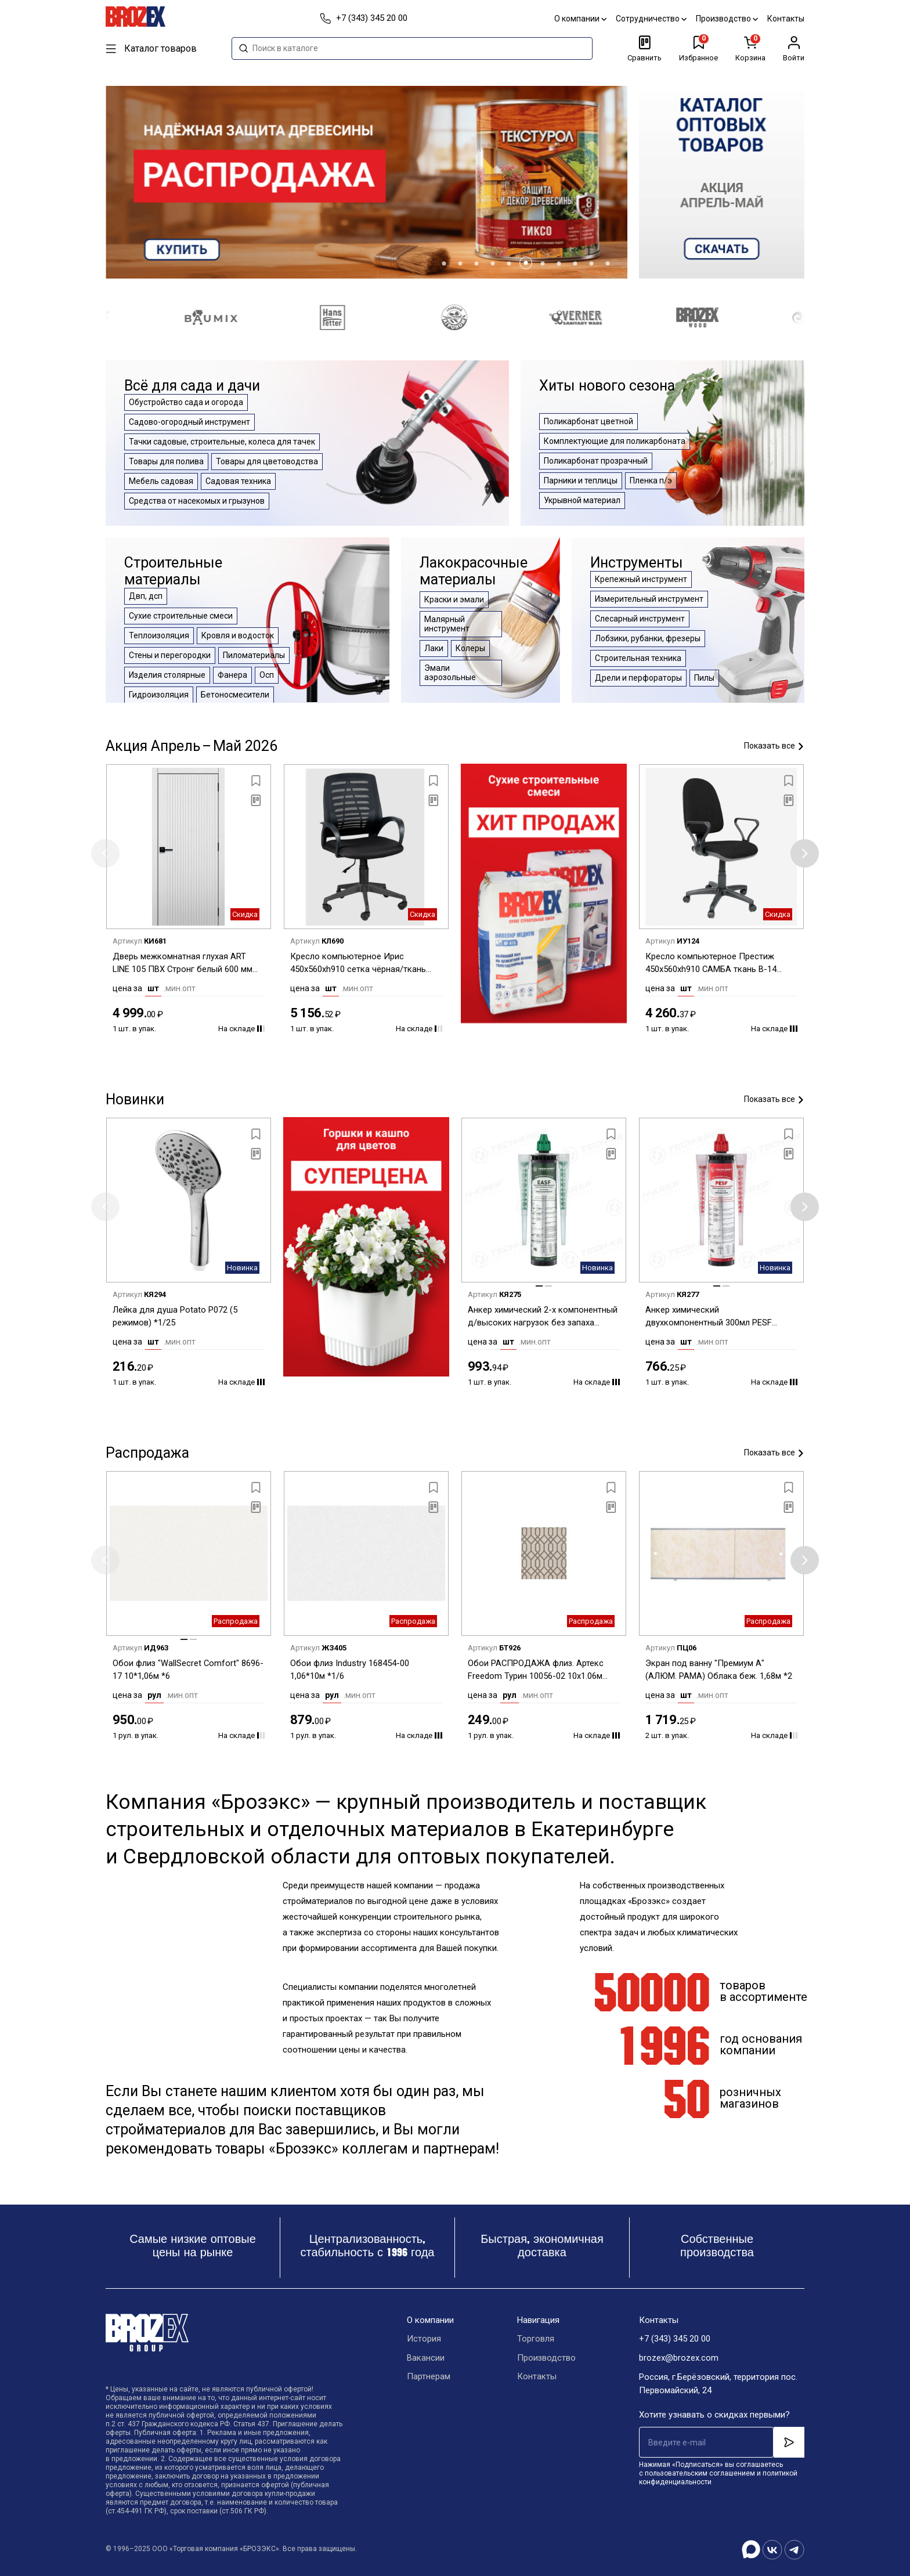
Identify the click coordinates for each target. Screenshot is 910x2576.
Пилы (704, 677)
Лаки (433, 648)
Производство (727, 18)
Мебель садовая (161, 481)
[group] (721, 182)
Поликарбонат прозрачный (596, 460)
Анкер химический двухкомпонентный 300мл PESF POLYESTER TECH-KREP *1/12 (708, 1317)
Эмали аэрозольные (450, 672)
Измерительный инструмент (649, 599)
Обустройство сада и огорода (186, 402)
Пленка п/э (651, 480)
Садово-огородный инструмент (189, 422)
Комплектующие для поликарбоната (614, 441)
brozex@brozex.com (678, 2358)
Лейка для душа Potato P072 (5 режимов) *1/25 (175, 1316)
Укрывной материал (582, 500)
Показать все (774, 745)
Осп (266, 675)
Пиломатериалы (254, 655)
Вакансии (426, 2358)
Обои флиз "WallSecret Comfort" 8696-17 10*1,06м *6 (189, 1670)
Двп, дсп (145, 596)
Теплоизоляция (159, 635)
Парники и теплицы (581, 480)
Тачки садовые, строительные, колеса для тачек (222, 441)
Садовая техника (238, 481)
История (424, 2338)
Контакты (785, 18)
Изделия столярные (167, 675)
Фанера (232, 675)
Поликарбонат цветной (588, 421)
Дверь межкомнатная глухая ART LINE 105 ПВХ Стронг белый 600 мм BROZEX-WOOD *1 (183, 964)
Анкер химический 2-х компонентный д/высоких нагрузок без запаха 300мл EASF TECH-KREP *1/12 (543, 1317)
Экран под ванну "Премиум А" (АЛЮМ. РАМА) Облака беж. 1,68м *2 (718, 1670)
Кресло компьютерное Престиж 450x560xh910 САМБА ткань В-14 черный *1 (711, 964)
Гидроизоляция (159, 694)
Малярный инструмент (447, 624)
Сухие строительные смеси (181, 615)
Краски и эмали (454, 599)
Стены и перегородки (170, 655)
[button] (444, 263)
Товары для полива (166, 461)
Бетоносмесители (235, 694)
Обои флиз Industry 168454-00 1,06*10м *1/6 (350, 1670)
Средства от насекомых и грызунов (197, 500)
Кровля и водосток (237, 635)
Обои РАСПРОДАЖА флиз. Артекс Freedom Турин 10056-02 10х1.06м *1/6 (536, 1670)
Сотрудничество (651, 18)
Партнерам (428, 2377)
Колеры (470, 648)
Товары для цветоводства (267, 461)
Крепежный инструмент (641, 579)
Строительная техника (638, 658)
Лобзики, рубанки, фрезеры (647, 638)
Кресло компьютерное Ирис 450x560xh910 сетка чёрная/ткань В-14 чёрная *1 (358, 964)
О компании (580, 18)
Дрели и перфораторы (638, 677)
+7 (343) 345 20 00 (674, 2338)
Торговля (535, 2338)
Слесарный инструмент (640, 618)
